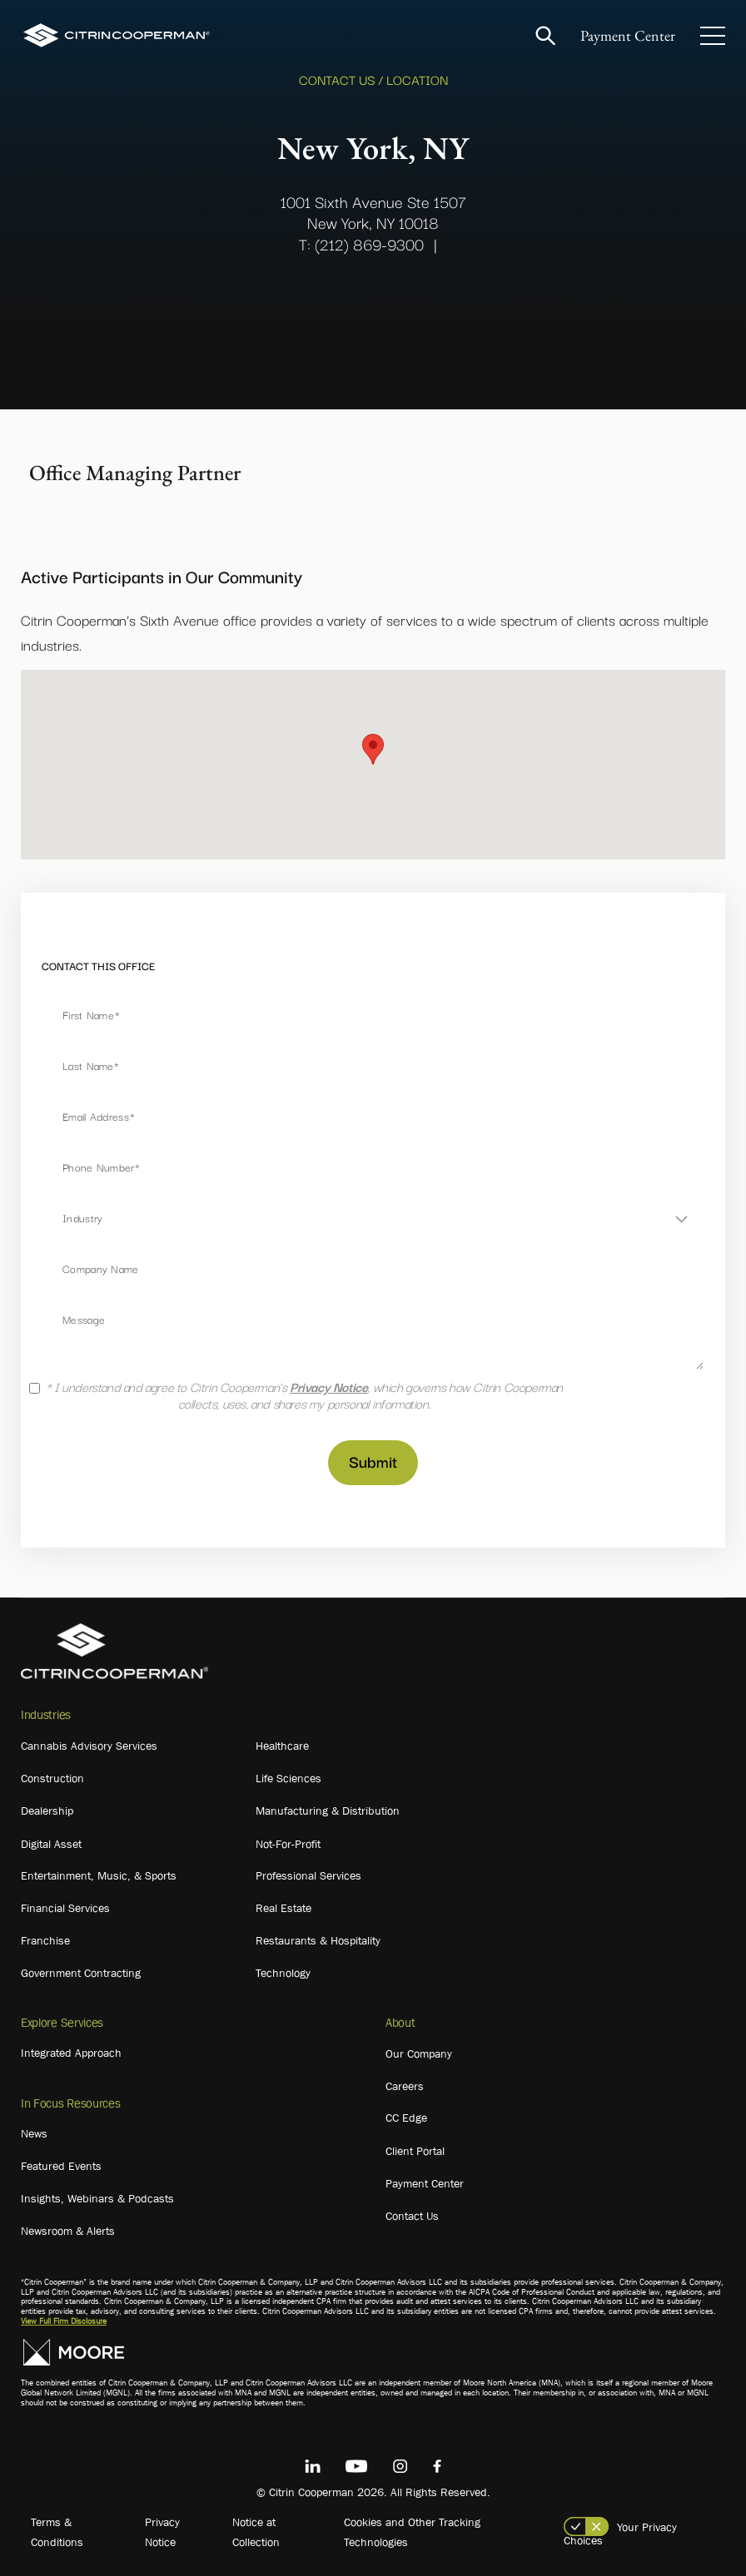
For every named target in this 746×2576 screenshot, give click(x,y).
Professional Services (308, 1875)
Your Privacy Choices (620, 2533)
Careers (404, 2086)
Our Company (418, 2053)
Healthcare (282, 1745)
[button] (373, 749)
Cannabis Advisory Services (89, 1745)
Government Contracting (81, 1972)
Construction (52, 1778)
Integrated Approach (71, 2052)
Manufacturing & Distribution (328, 1810)
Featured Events (61, 2165)
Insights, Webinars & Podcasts (97, 2198)
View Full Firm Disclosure (64, 2321)
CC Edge (406, 2117)
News (34, 2133)
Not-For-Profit (288, 1843)
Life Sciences (288, 1778)
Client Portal (415, 2150)
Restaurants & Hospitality (318, 1940)
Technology (283, 1972)
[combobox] (373, 1218)
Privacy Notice (328, 1386)
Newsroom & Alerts (68, 2230)
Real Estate (283, 1908)
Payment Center (627, 35)
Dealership (47, 1810)
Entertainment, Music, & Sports (99, 1875)
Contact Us (412, 2215)
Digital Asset (51, 1843)
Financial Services (65, 1908)
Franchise (45, 1940)
